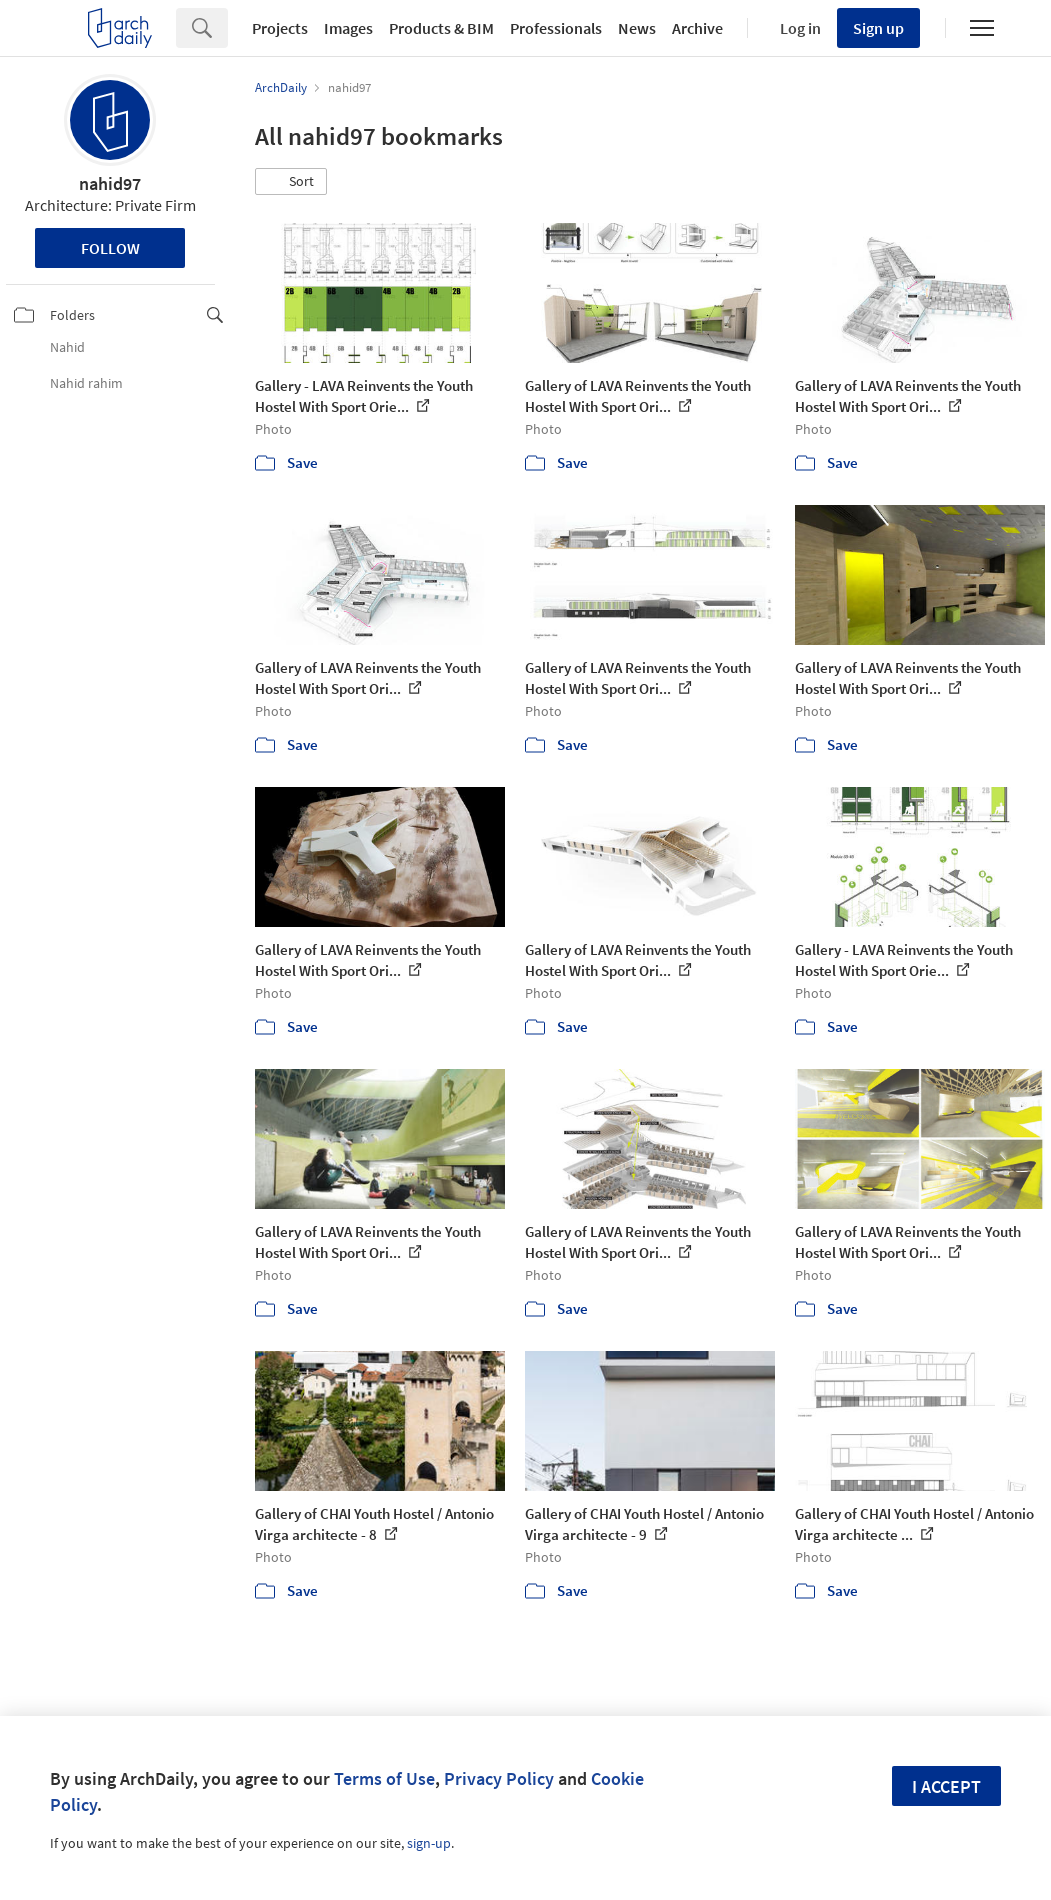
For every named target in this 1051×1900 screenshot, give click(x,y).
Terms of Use (384, 1778)
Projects (280, 28)
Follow (110, 248)
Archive (697, 28)
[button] (291, 182)
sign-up (429, 1843)
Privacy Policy (499, 1778)
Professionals (556, 28)
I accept (946, 1786)
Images (348, 28)
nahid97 (110, 183)
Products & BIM (441, 28)
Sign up (878, 28)
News (637, 28)
